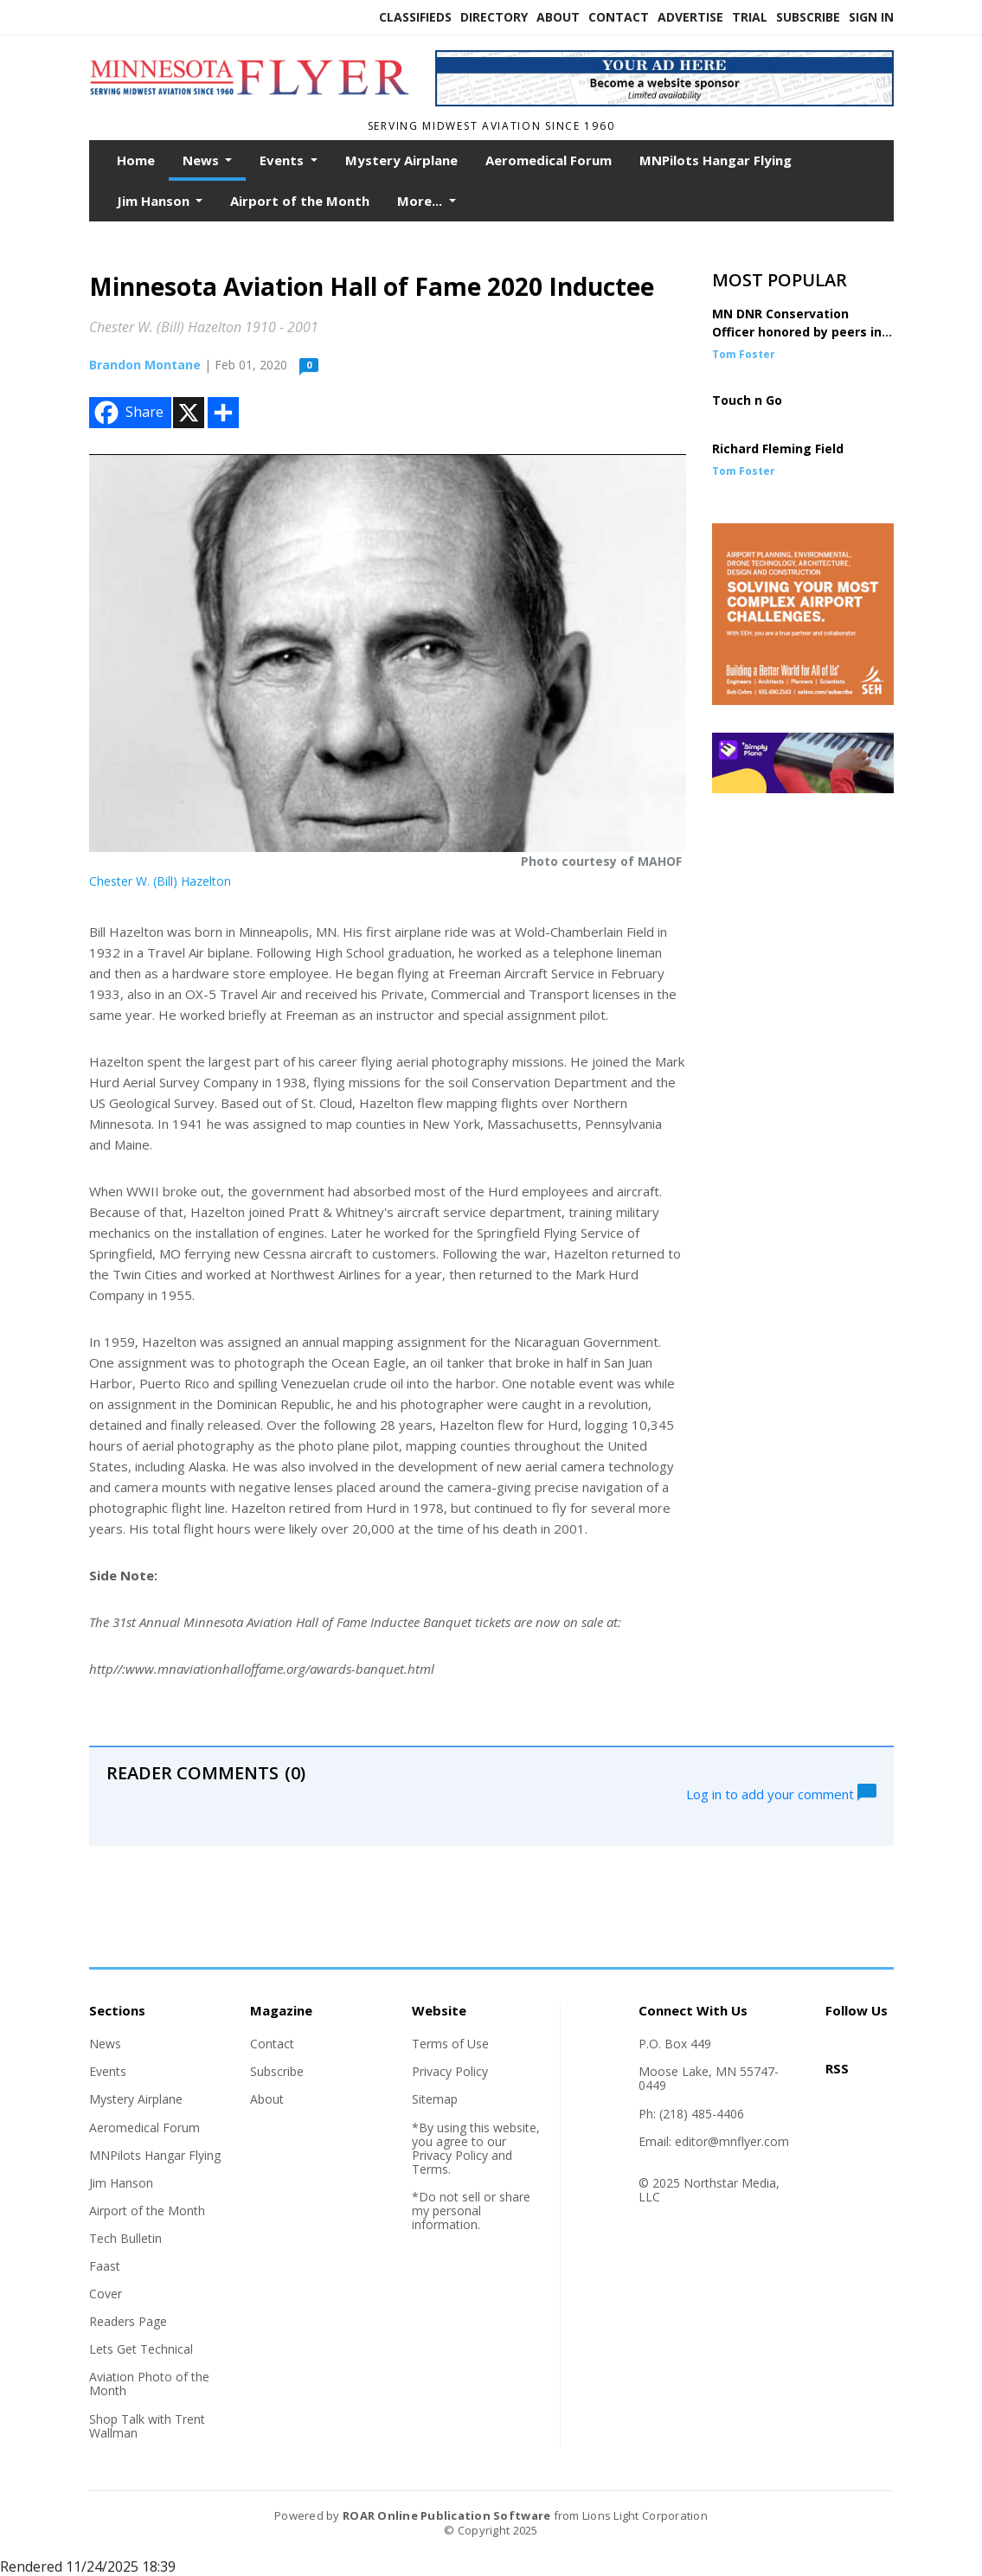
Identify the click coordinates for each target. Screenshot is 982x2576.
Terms (430, 2169)
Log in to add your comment (781, 1792)
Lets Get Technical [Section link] (141, 2349)
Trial (749, 17)
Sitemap (435, 2099)
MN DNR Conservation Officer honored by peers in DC (797, 331)
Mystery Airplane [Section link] (136, 2099)
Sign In (871, 17)
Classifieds (415, 17)
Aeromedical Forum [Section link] (144, 2127)
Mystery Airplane (401, 160)
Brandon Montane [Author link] (145, 364)
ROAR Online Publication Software (446, 2515)
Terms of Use (450, 2043)
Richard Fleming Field (778, 448)
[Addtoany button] (223, 412)
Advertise (690, 17)
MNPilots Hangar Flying (715, 160)
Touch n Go (747, 400)
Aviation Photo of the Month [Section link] (149, 2383)
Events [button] (283, 160)
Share (127, 412)
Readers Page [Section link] (128, 2321)
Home (136, 160)
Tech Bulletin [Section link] (125, 2238)
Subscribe (808, 17)
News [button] (202, 160)
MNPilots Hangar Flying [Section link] (155, 2155)
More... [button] (421, 200)
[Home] (249, 102)
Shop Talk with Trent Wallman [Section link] (147, 2426)
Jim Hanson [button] (155, 200)
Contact (618, 17)
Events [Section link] (107, 2071)
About (558, 17)
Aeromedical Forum (548, 160)
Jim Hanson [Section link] (121, 2183)
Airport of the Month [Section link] (147, 2210)
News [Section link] (105, 2043)
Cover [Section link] (105, 2293)
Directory (494, 17)
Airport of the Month (299, 200)
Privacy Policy (450, 2071)
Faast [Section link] (104, 2266)
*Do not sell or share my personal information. (471, 2210)
